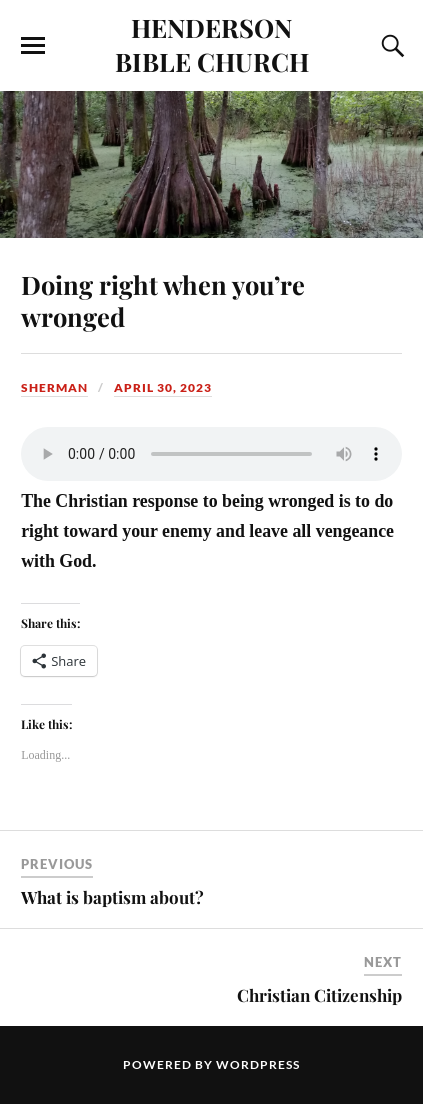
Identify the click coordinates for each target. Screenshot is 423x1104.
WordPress (258, 1064)
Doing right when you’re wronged (163, 300)
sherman (54, 387)
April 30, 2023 (163, 387)
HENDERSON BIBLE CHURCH (212, 44)
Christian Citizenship (319, 995)
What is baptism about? (112, 897)
